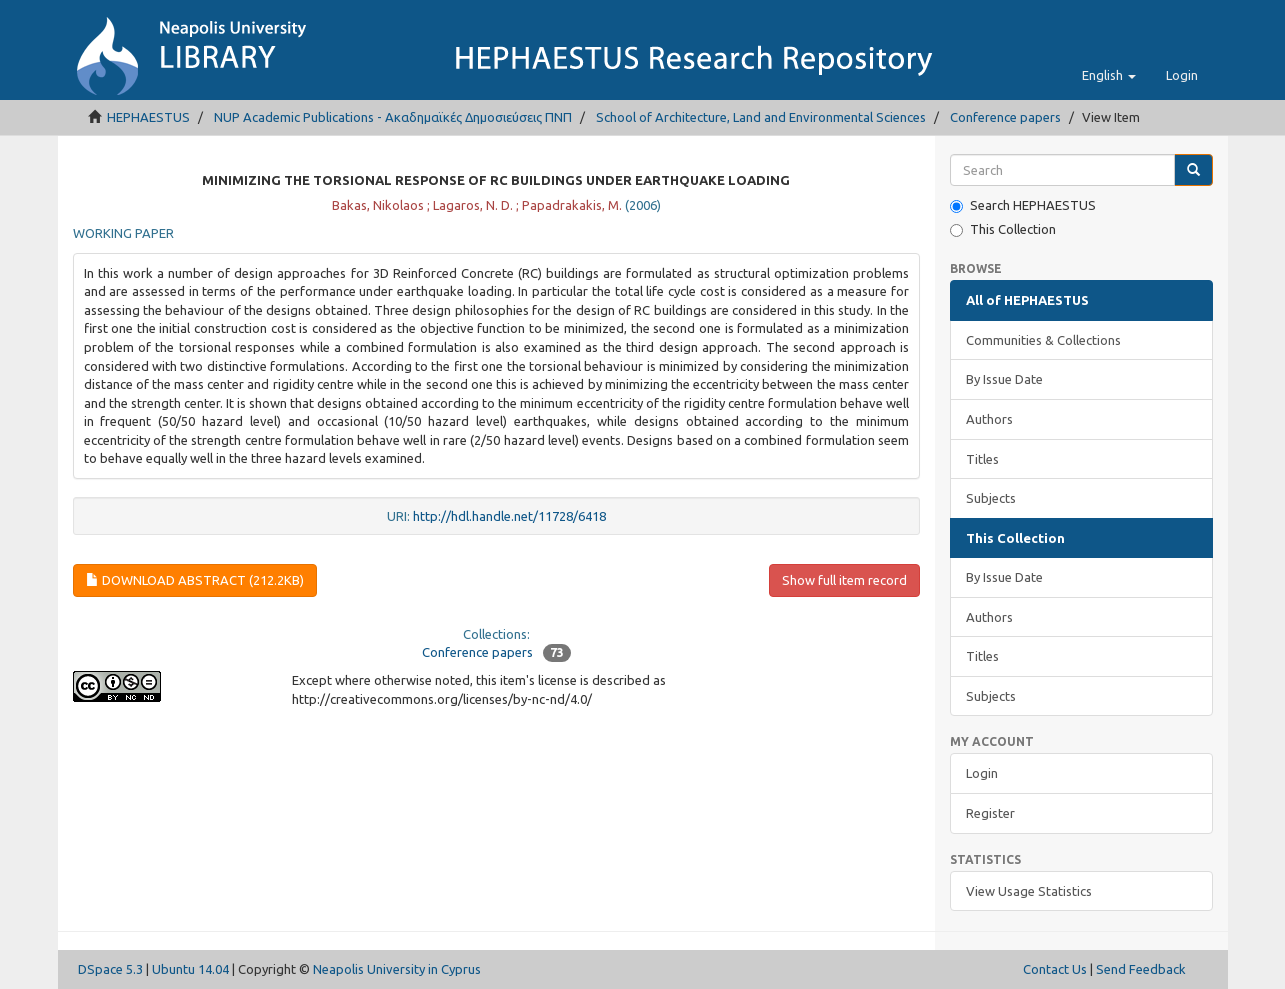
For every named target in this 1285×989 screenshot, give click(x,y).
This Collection (1003, 229)
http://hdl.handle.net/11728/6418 (509, 516)
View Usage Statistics (1029, 891)
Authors (989, 419)
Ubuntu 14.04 (190, 969)
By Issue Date (1004, 379)
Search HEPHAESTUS (1023, 205)
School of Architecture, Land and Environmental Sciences (761, 117)
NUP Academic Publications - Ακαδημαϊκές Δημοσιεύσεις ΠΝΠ (393, 117)
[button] (1109, 75)
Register (990, 813)
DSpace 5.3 (110, 969)
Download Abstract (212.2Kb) (195, 580)
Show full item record (844, 580)
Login (982, 773)
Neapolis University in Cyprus (397, 969)
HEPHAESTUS (148, 117)
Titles (982, 459)
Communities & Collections (1043, 340)
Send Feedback (1141, 969)
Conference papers (1005, 117)
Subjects (991, 498)
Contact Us (1055, 969)
